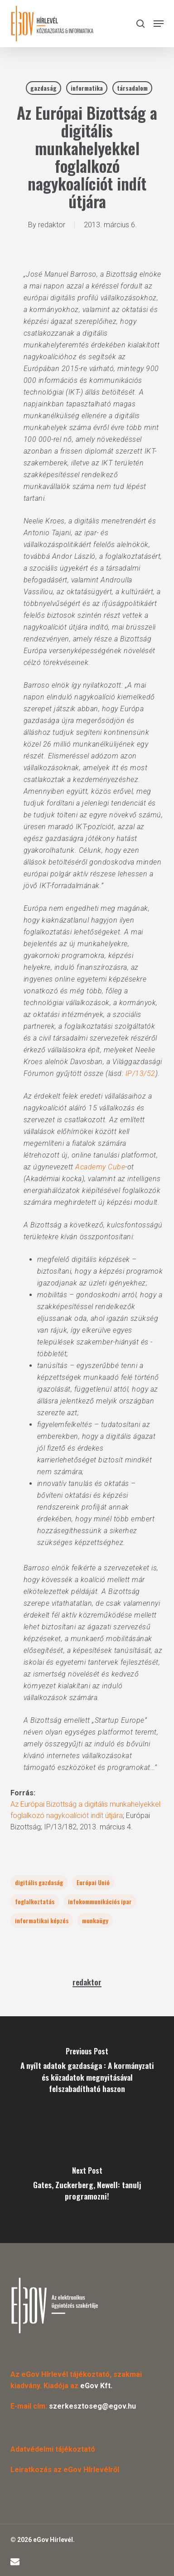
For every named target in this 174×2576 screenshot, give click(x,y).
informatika (87, 88)
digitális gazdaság (39, 1882)
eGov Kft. (96, 2385)
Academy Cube (100, 1167)
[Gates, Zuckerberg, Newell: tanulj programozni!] (87, 2186)
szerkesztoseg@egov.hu (92, 2406)
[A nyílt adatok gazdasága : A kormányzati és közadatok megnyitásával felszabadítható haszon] (87, 2073)
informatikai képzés (41, 1920)
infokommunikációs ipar (100, 1901)
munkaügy (95, 1920)
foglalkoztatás (34, 1901)
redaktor (51, 224)
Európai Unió (93, 1882)
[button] (159, 23)
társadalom (132, 88)
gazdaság (43, 88)
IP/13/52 (140, 1073)
